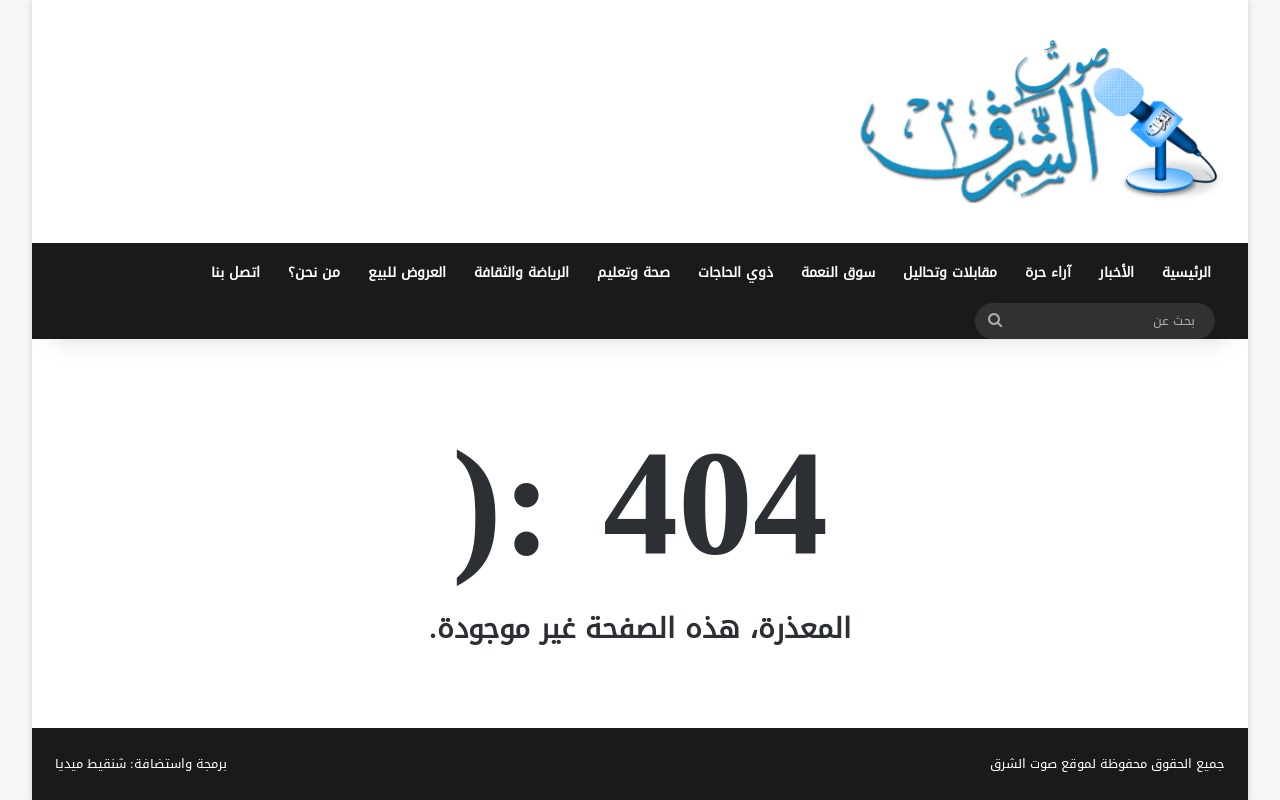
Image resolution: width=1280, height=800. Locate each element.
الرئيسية (1186, 272)
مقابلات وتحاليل (950, 272)
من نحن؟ (314, 272)
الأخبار (1116, 272)
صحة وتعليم (633, 272)
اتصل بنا (235, 272)
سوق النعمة (838, 272)
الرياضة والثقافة (521, 272)
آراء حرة (1048, 272)
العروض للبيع (407, 272)
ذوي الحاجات (735, 272)
